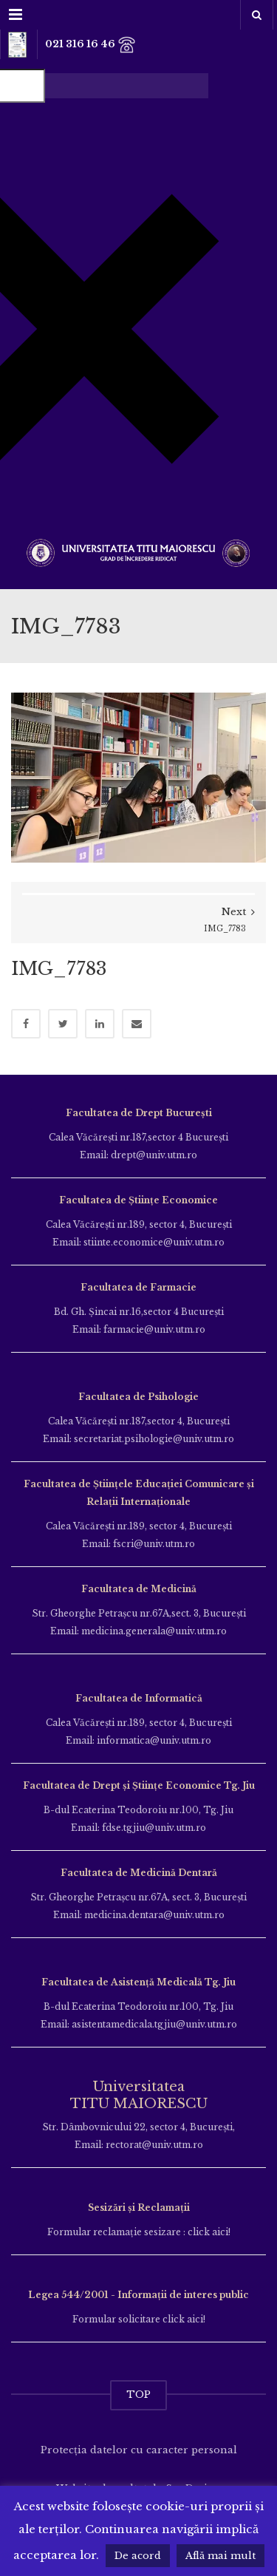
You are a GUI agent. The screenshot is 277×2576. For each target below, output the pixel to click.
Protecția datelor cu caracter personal (139, 2450)
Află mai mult (220, 2555)
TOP (138, 2394)
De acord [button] (137, 2555)
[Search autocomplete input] (126, 85)
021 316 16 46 (90, 44)
